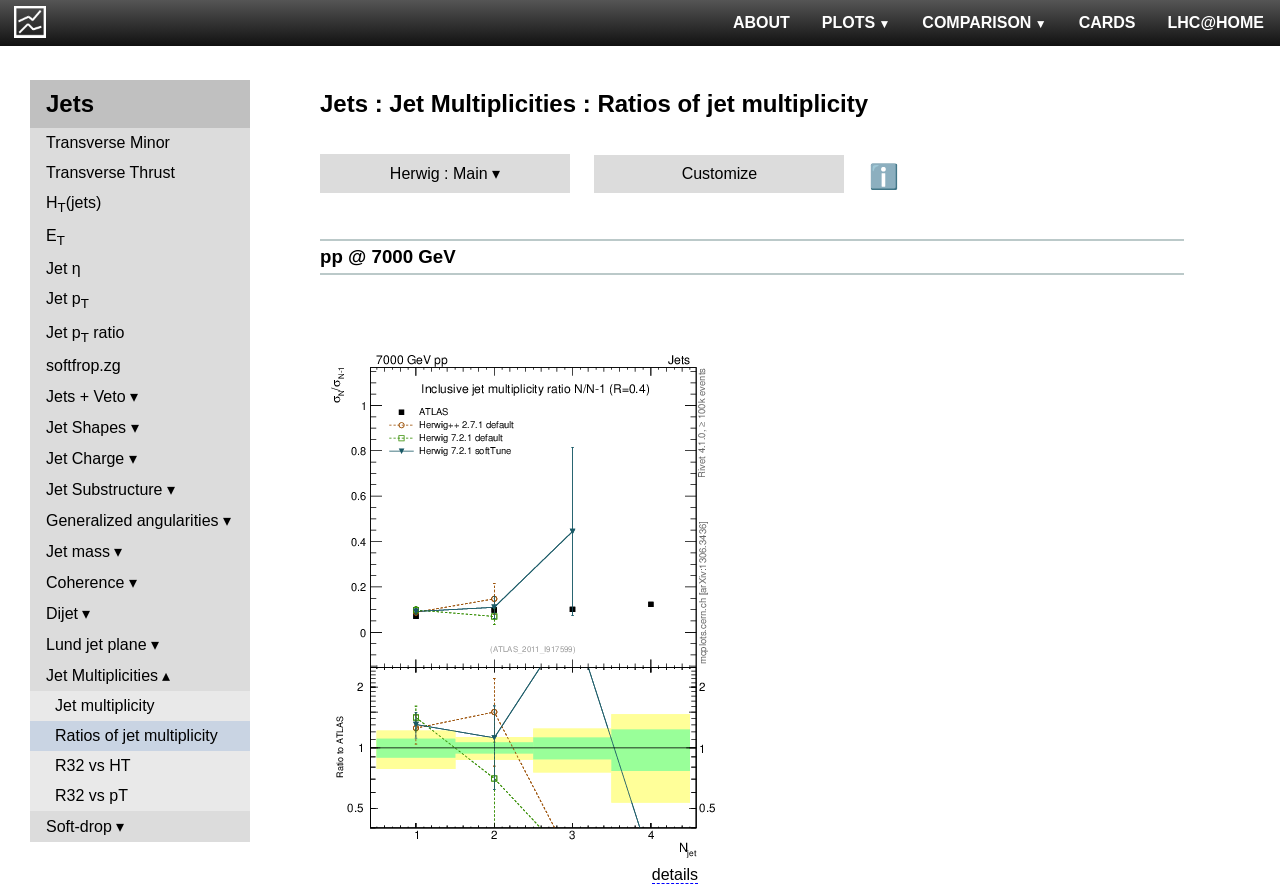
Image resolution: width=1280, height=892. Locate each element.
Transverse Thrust (110, 172)
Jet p (67, 300)
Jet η (63, 268)
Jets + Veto (86, 396)
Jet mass (78, 551)
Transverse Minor (108, 142)
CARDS (1107, 22)
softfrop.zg (83, 365)
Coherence (85, 582)
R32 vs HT (93, 765)
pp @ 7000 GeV (388, 256)
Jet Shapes (86, 427)
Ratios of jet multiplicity (136, 735)
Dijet (62, 613)
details (675, 874)
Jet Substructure (104, 489)
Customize (720, 173)
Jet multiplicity (105, 705)
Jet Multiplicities (102, 675)
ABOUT (761, 22)
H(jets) (73, 204)
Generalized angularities (132, 520)
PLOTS (856, 22)
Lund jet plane (96, 644)
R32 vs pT (91, 795)
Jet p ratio (85, 334)
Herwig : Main (439, 173)
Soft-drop (79, 826)
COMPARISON (984, 22)
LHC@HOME (1216, 22)
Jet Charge (85, 458)
